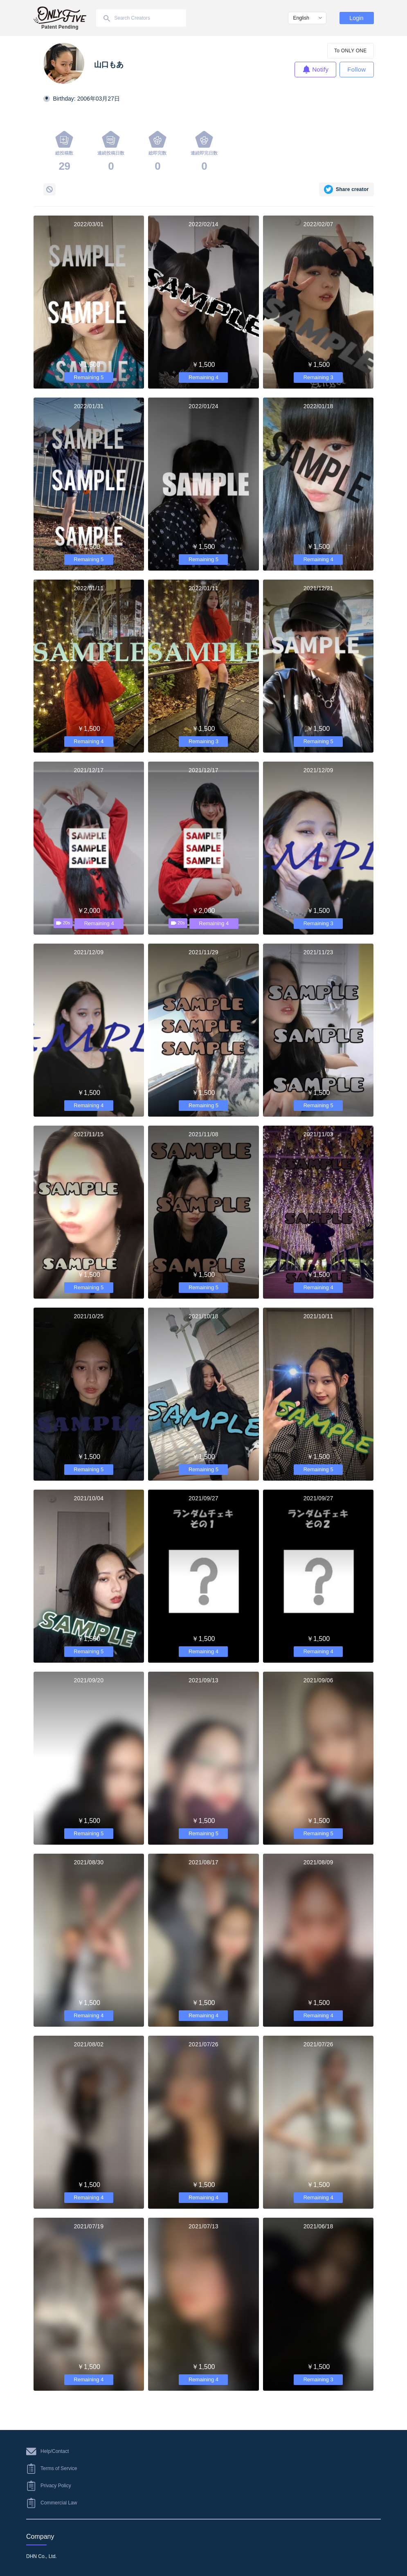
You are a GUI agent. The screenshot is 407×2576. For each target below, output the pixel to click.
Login (356, 18)
